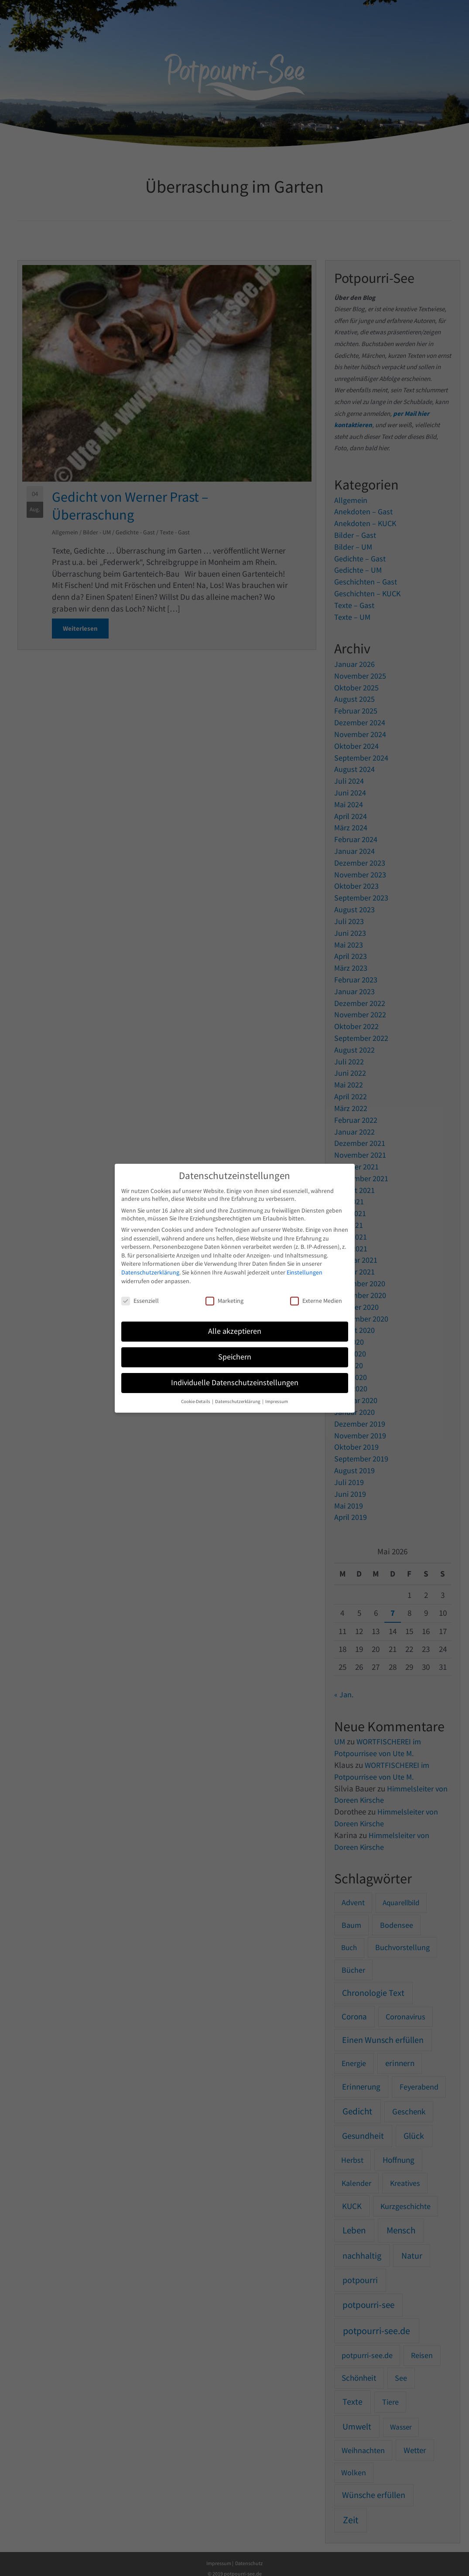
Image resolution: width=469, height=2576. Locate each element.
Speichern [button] (234, 1357)
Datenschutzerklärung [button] (238, 1401)
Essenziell (140, 1301)
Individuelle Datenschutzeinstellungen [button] (234, 1382)
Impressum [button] (276, 1401)
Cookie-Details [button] (196, 1401)
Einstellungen (304, 1272)
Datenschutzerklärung (150, 1272)
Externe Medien (316, 1301)
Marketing (224, 1301)
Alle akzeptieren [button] (234, 1331)
